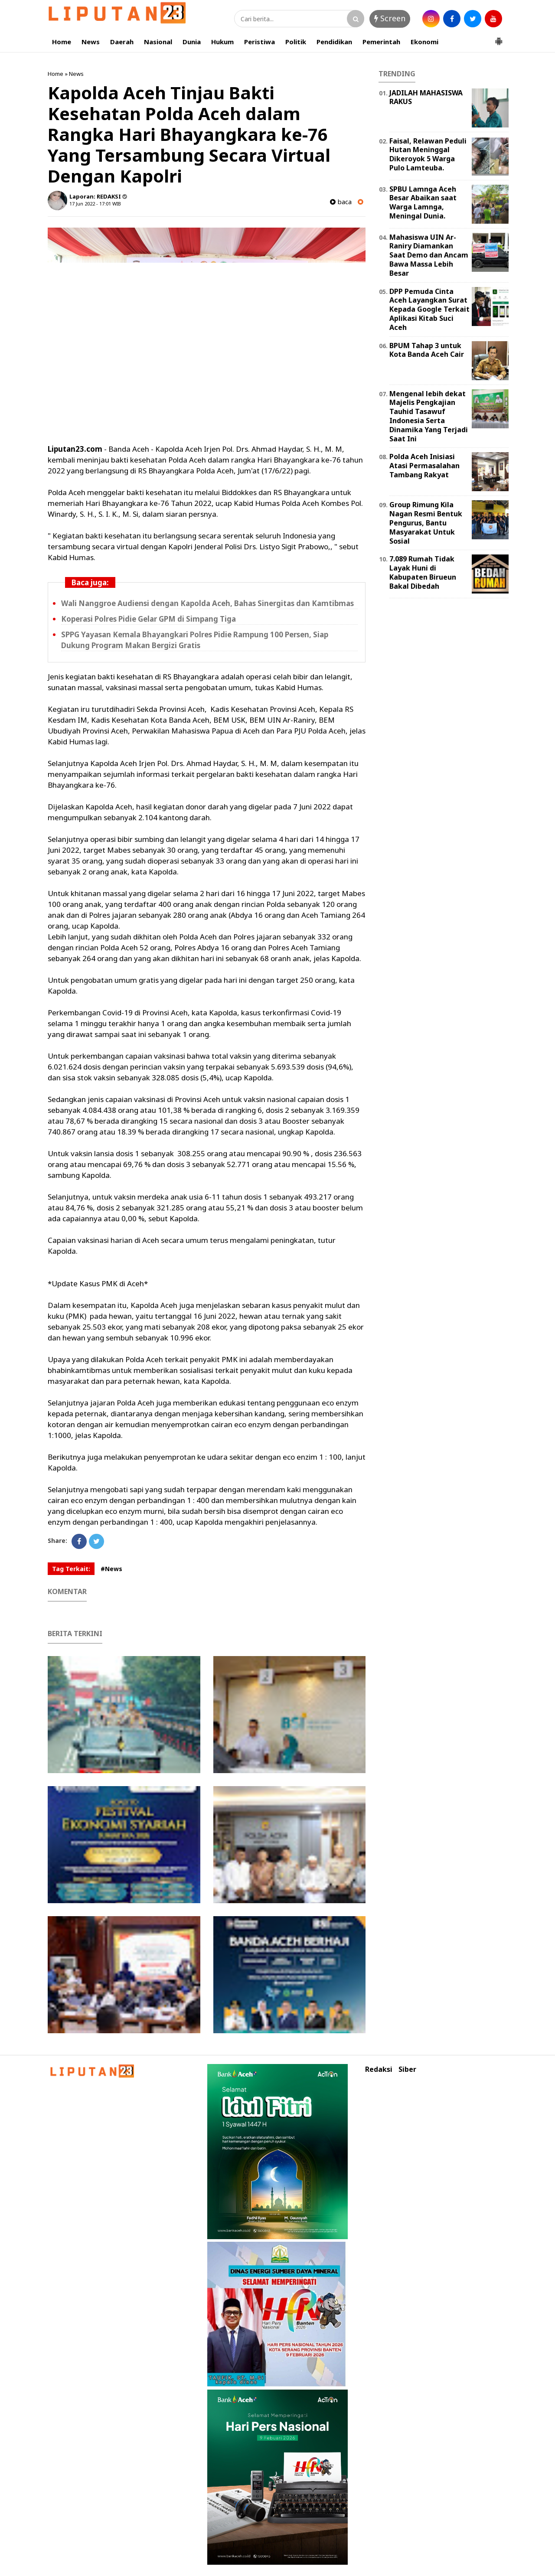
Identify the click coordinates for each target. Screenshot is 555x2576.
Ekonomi (424, 41)
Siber (407, 2069)
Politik (295, 41)
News (91, 41)
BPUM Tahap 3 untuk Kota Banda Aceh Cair (426, 350)
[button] (498, 37)
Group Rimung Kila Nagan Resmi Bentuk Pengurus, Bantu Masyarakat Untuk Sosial (425, 522)
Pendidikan (334, 41)
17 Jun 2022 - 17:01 (90, 203)
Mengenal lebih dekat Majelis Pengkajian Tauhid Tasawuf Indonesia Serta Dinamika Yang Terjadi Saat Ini (428, 416)
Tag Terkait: (71, 1569)
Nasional (158, 41)
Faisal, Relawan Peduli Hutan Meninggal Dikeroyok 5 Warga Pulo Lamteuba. (428, 154)
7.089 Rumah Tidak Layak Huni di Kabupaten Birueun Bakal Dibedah (422, 572)
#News (111, 1569)
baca (341, 201)
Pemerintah (381, 41)
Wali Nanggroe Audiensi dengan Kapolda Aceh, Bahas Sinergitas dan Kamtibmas (207, 603)
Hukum (222, 41)
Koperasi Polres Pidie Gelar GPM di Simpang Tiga (148, 619)
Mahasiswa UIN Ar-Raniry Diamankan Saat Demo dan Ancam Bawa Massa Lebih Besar (428, 255)
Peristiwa (259, 41)
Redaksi (378, 2069)
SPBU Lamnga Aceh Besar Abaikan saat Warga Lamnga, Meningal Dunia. (423, 202)
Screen (389, 18)
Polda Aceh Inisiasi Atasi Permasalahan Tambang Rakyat (424, 465)
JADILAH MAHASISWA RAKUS (426, 97)
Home (61, 41)
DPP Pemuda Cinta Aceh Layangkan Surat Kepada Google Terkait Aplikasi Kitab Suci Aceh (429, 309)
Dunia (192, 41)
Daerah (122, 41)
